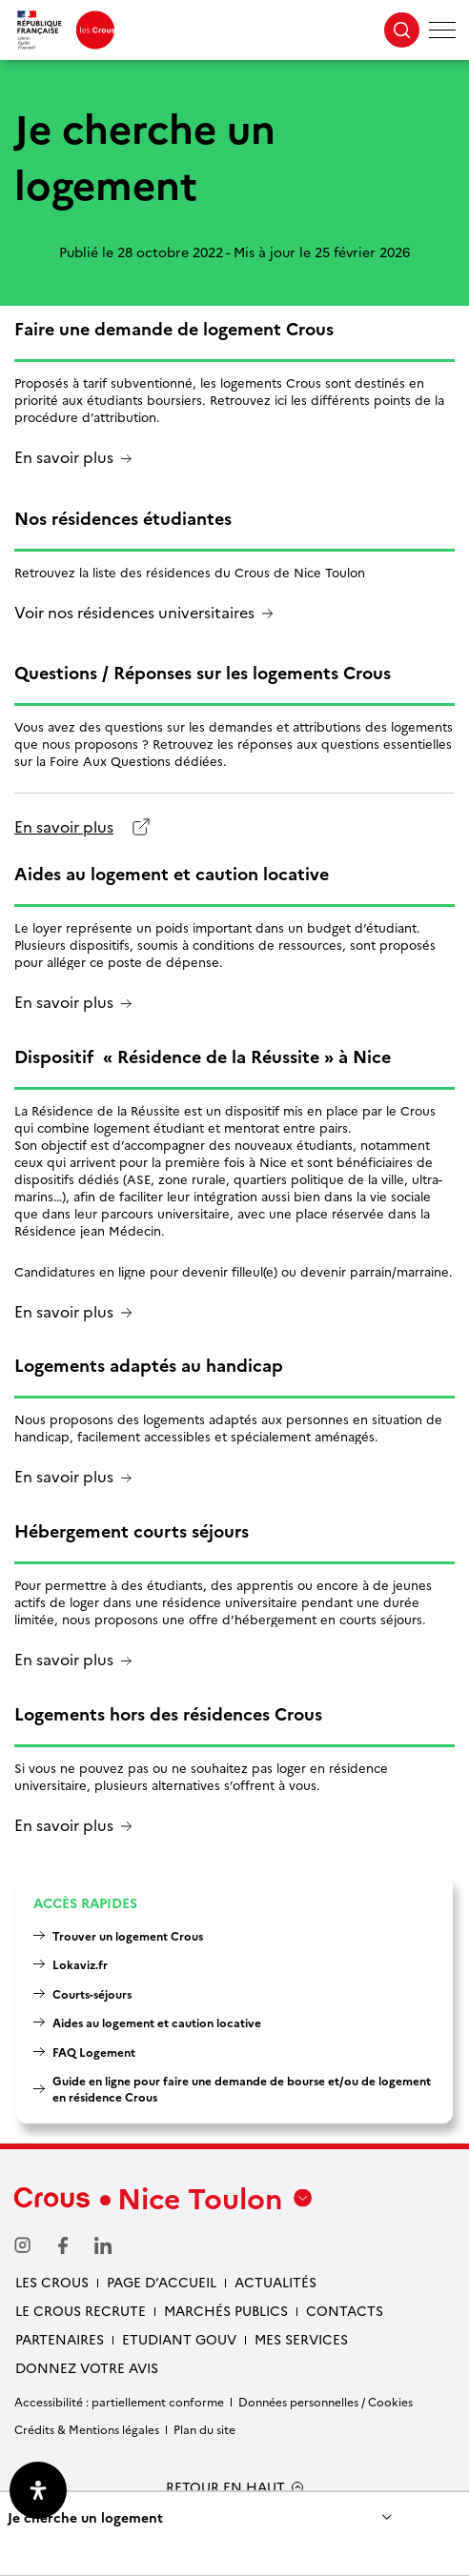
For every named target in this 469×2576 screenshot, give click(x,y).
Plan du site (204, 2429)
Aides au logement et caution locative (156, 2022)
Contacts (344, 2310)
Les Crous (52, 2281)
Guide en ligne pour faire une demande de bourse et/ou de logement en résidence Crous (241, 2088)
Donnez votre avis (86, 2367)
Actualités (275, 2281)
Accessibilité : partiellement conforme (119, 2401)
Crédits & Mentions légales (86, 2429)
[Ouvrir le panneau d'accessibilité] (38, 2490)
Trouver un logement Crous (127, 1935)
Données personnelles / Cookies (325, 2401)
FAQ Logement (93, 2051)
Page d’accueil (161, 2281)
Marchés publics (226, 2310)
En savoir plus (63, 458)
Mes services (301, 2338)
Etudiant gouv (179, 2338)
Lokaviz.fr (80, 1964)
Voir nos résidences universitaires (134, 613)
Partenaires (59, 2338)
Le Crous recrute (80, 2310)
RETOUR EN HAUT (225, 2487)
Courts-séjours (92, 1993)
